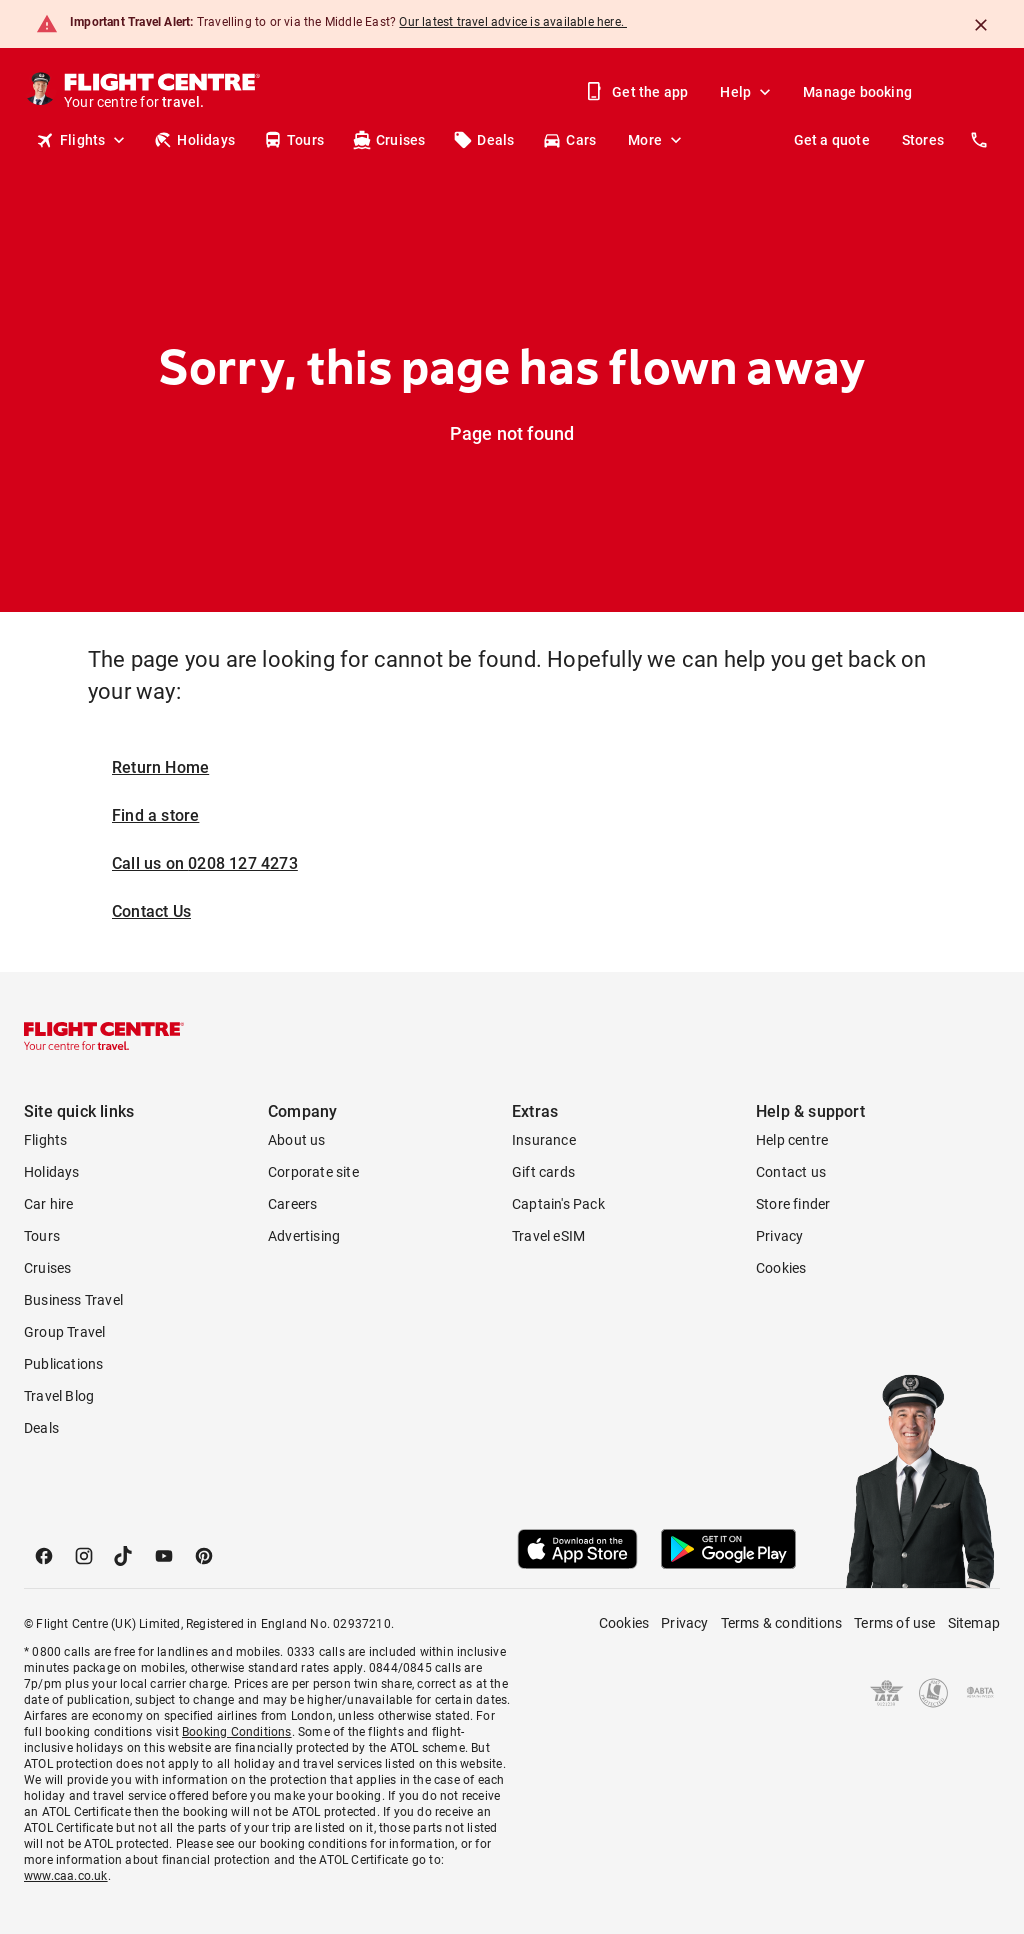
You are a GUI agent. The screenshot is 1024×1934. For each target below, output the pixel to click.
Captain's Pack (558, 1204)
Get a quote (832, 140)
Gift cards (543, 1172)
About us (297, 1140)
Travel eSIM (548, 1236)
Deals (483, 140)
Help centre (792, 1140)
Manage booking (857, 92)
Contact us (791, 1172)
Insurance (544, 1140)
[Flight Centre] (163, 92)
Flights (82, 140)
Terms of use (894, 1623)
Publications (63, 1364)
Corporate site (313, 1172)
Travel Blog (59, 1396)
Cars (569, 140)
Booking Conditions (237, 1732)
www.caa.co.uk (66, 1876)
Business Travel (73, 1300)
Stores (923, 140)
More (657, 140)
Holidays (194, 140)
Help (747, 92)
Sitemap (974, 1623)
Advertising (304, 1236)
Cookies (781, 1268)
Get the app (638, 92)
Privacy (779, 1236)
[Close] (981, 25)
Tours (293, 140)
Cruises (388, 140)
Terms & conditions (782, 1623)
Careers (292, 1204)
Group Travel (64, 1332)
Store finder (793, 1204)
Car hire (49, 1204)
